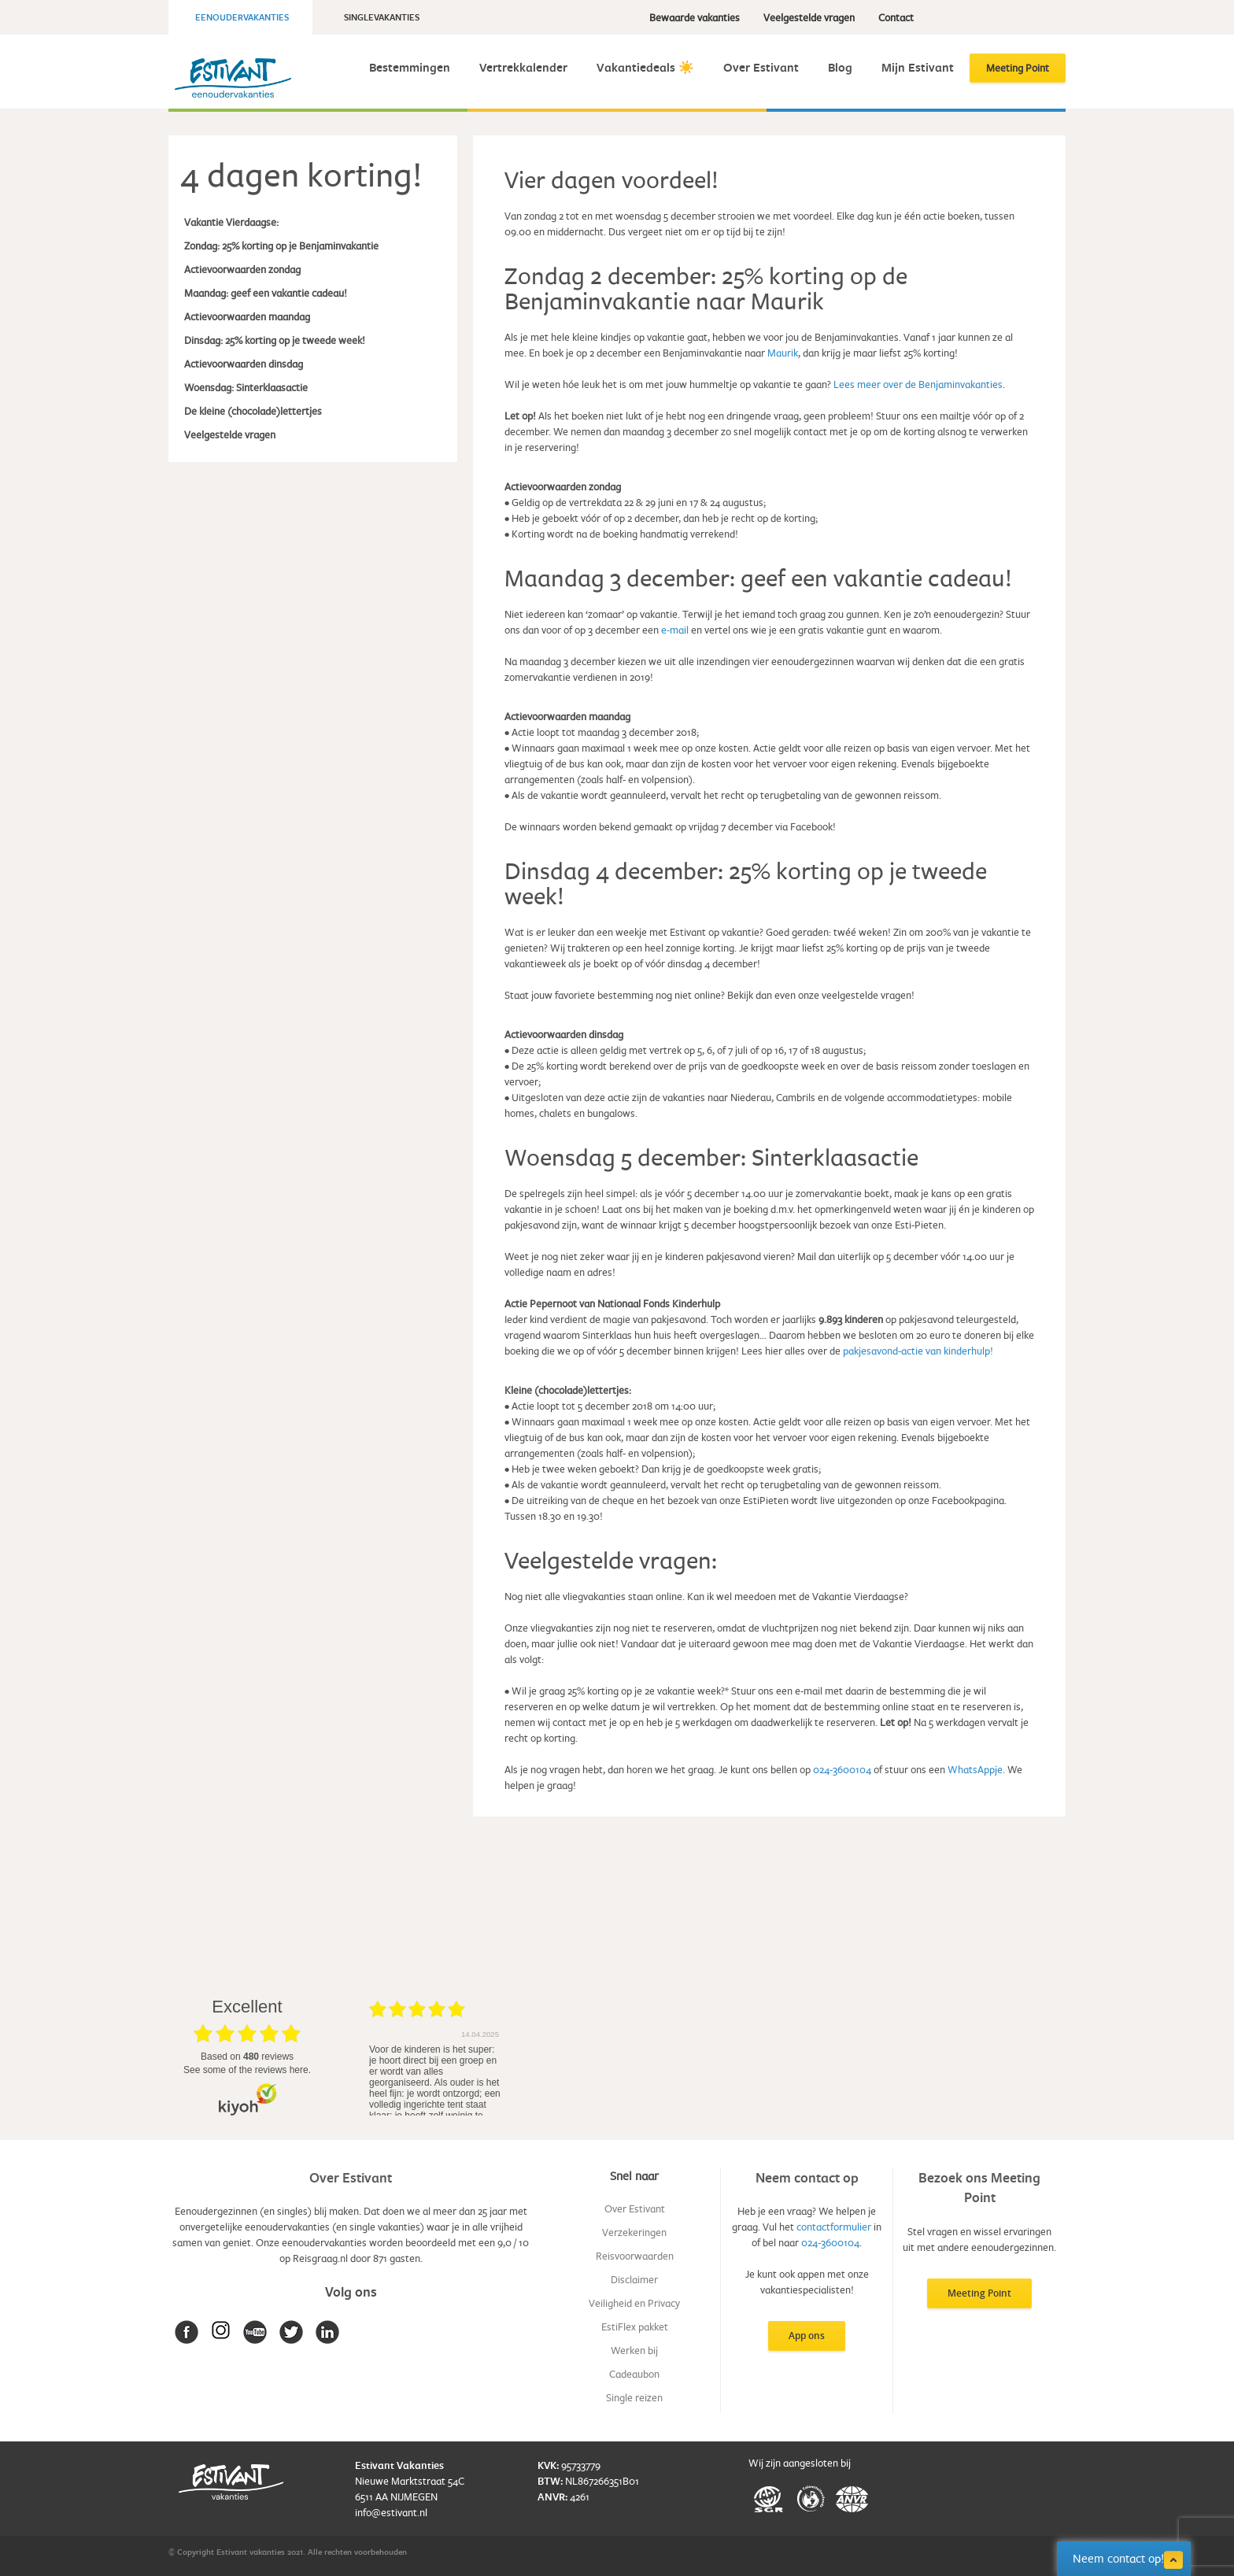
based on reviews (247, 2056)
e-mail (675, 630)
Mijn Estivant (917, 67)
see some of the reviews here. (247, 2069)
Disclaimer (634, 2279)
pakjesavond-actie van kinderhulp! (918, 1350)
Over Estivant (761, 67)
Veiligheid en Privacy (634, 2303)
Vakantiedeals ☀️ (645, 67)
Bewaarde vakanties (694, 17)
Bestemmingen (409, 67)
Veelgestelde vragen (809, 17)
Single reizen (634, 2397)
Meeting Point (1017, 68)
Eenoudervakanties (242, 17)
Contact (896, 17)
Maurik (782, 353)
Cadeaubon (634, 2374)
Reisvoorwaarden (635, 2256)
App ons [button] (807, 2335)
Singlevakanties (381, 17)
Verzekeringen (634, 2232)
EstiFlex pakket (634, 2326)
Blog (840, 67)
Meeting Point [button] (979, 2293)
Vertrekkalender (523, 67)
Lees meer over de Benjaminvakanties (918, 384)
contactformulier (833, 2226)
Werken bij (634, 2350)
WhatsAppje (975, 1769)
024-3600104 (842, 1769)
